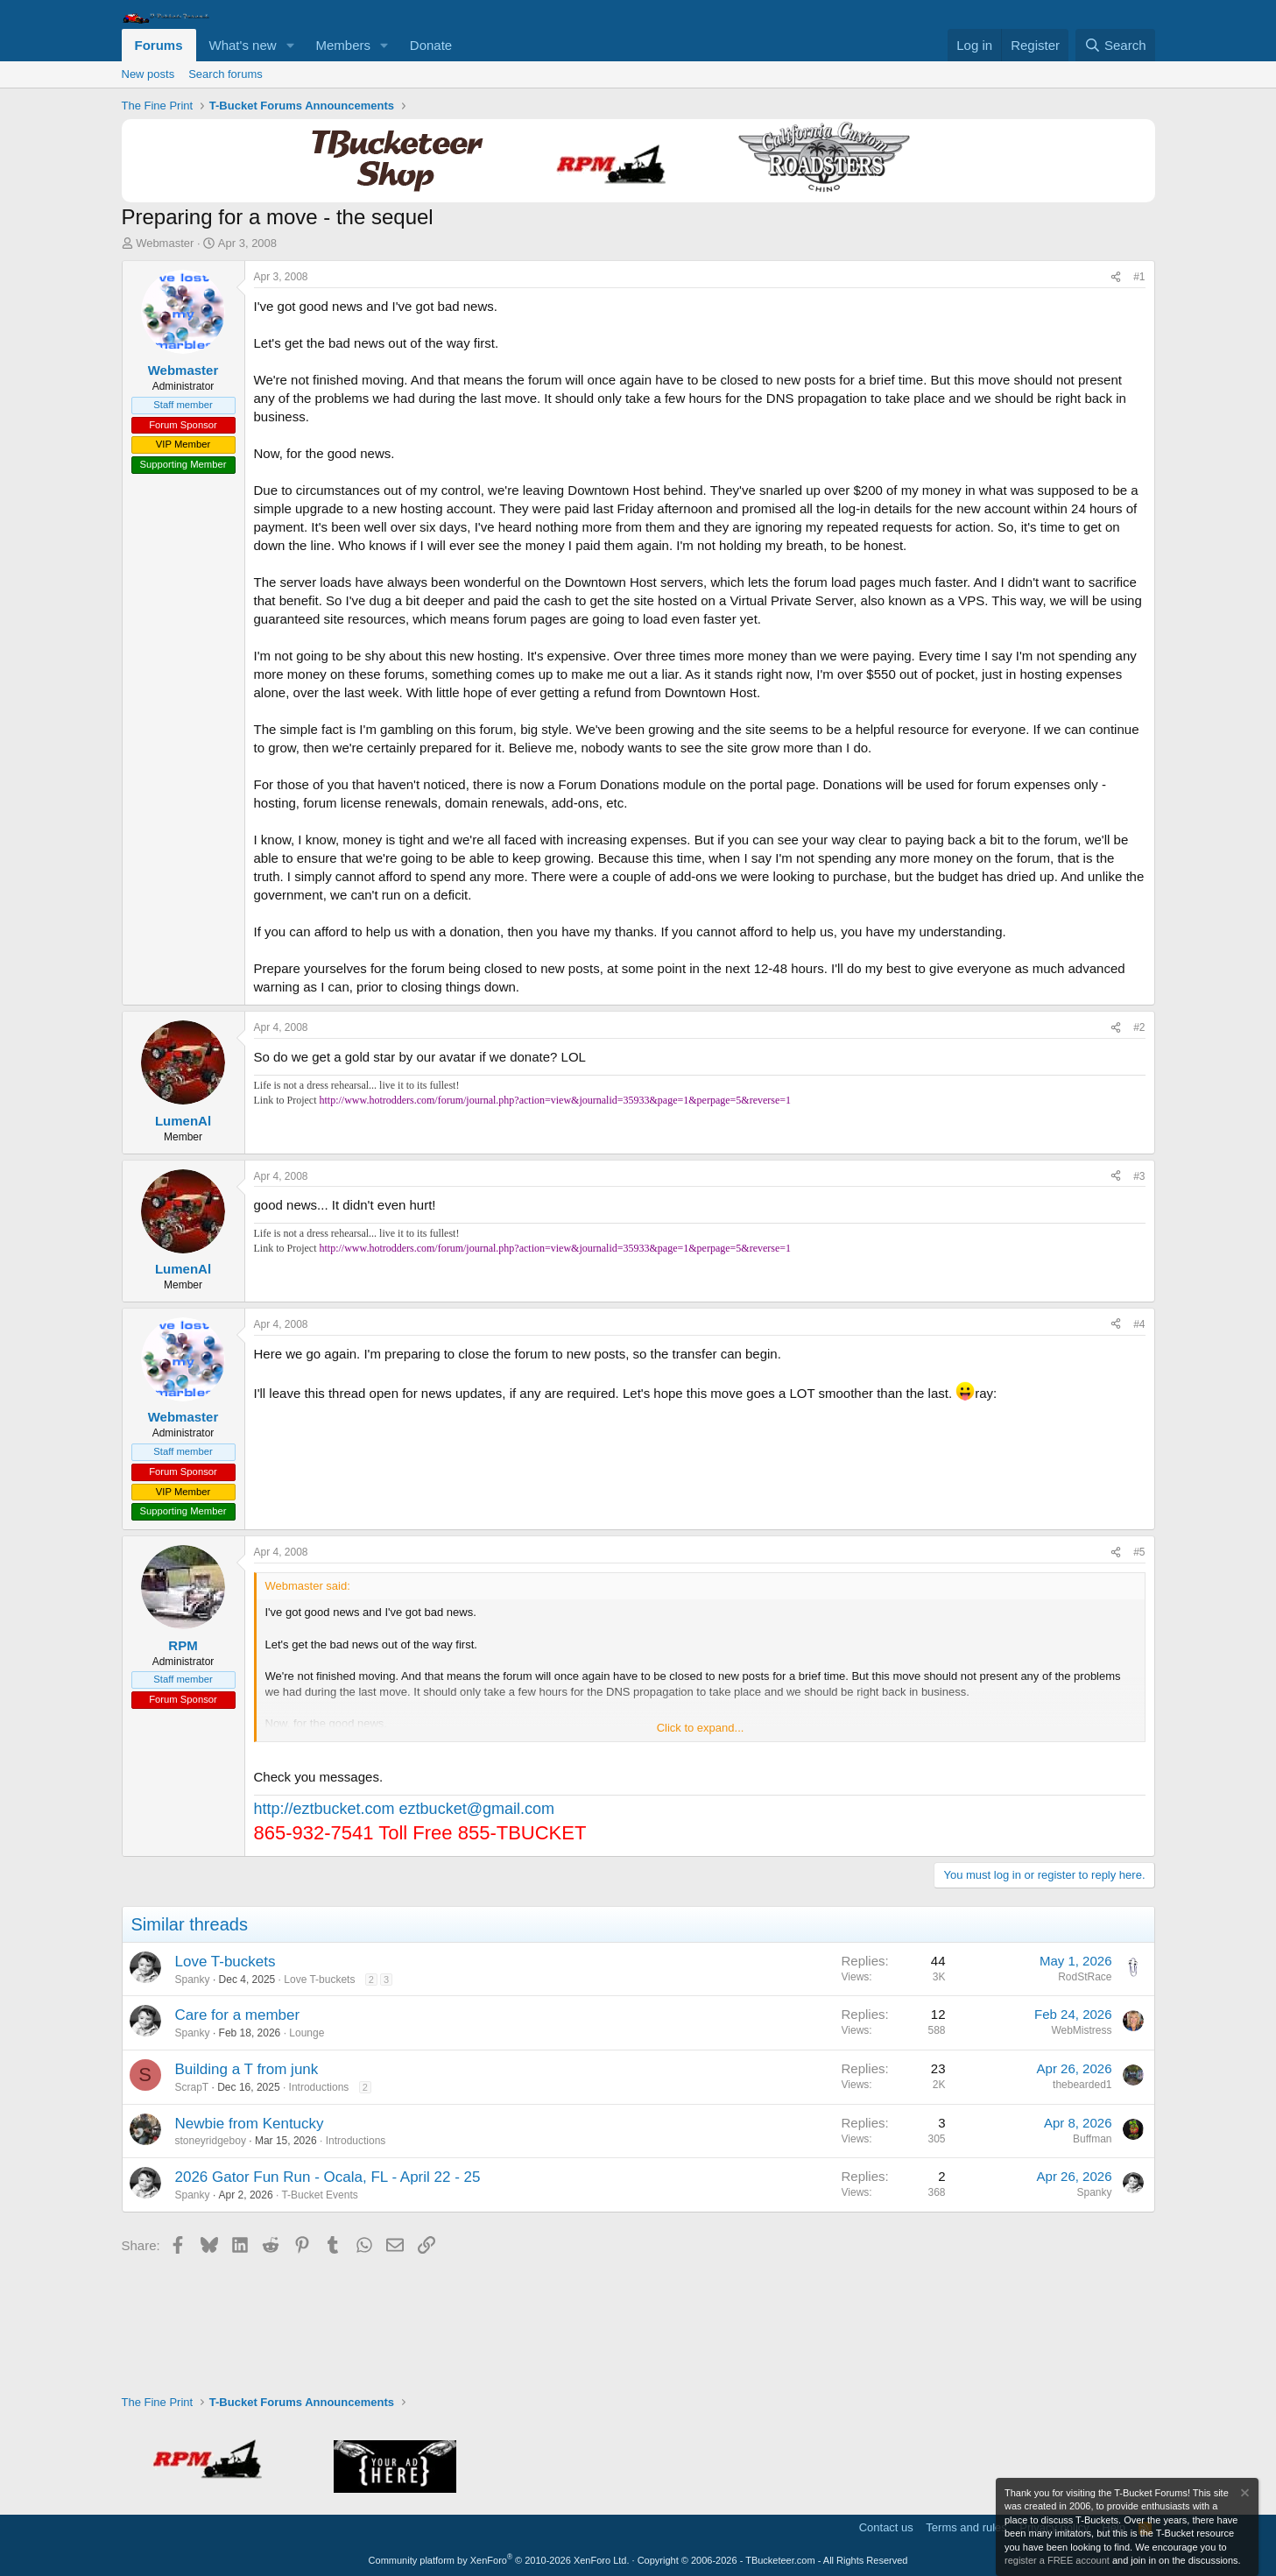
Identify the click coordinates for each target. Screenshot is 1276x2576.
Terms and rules (966, 2527)
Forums (159, 45)
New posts (148, 74)
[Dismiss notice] (1244, 2495)
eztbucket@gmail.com (476, 1808)
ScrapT (192, 2087)
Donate (431, 45)
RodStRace (1084, 1977)
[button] (290, 45)
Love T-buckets (225, 1961)
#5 (1139, 1552)
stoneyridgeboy (210, 2141)
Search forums (225, 74)
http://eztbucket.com (324, 1808)
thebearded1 (1082, 2084)
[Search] (1115, 45)
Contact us (886, 2527)
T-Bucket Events (319, 2195)
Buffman (1092, 2139)
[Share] (1115, 277)
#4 (1139, 1324)
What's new (243, 45)
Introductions (319, 2087)
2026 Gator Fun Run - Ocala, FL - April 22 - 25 (328, 2177)
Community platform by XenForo (499, 2560)
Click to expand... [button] (700, 1727)
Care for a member (237, 2015)
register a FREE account (1057, 2560)
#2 (1139, 1027)
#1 (1139, 277)
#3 (1139, 1176)
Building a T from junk (247, 2069)
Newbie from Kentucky (249, 2123)
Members (342, 45)
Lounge (306, 2033)
